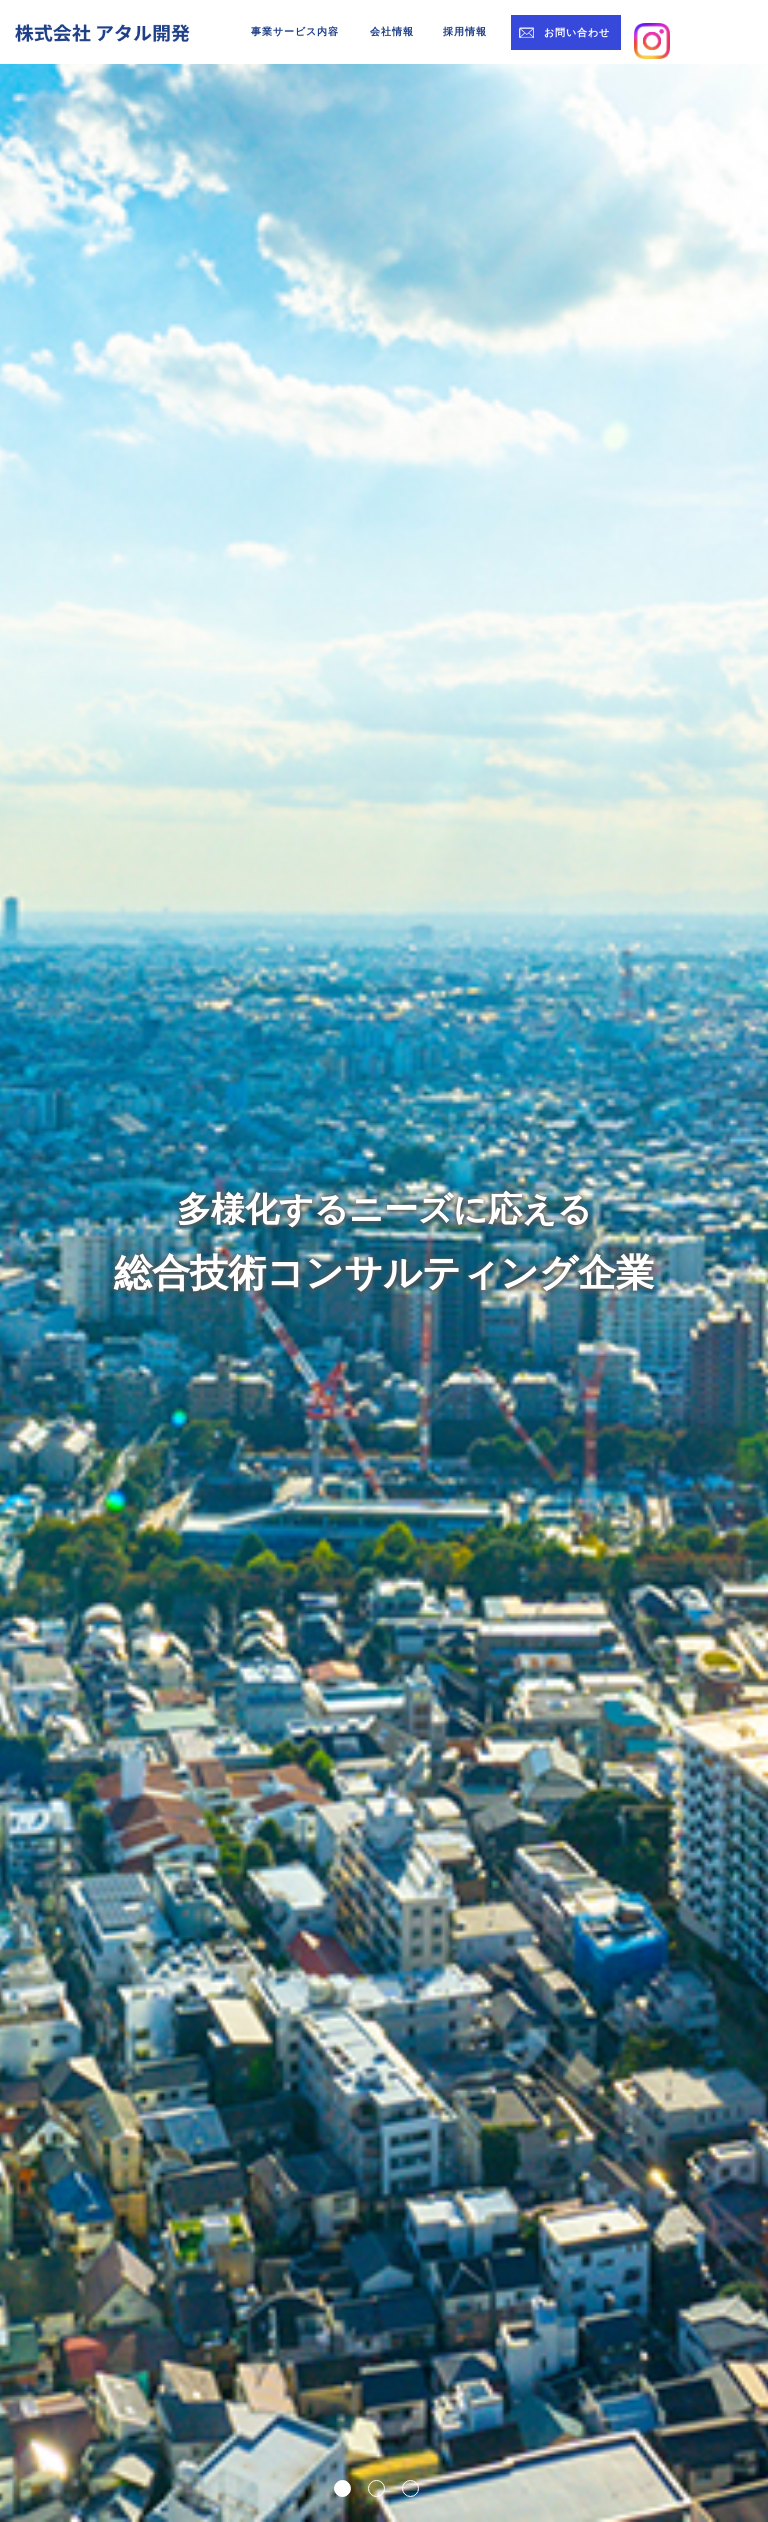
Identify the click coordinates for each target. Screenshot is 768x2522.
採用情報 (465, 31)
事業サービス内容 (295, 31)
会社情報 (392, 31)
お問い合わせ (577, 32)
